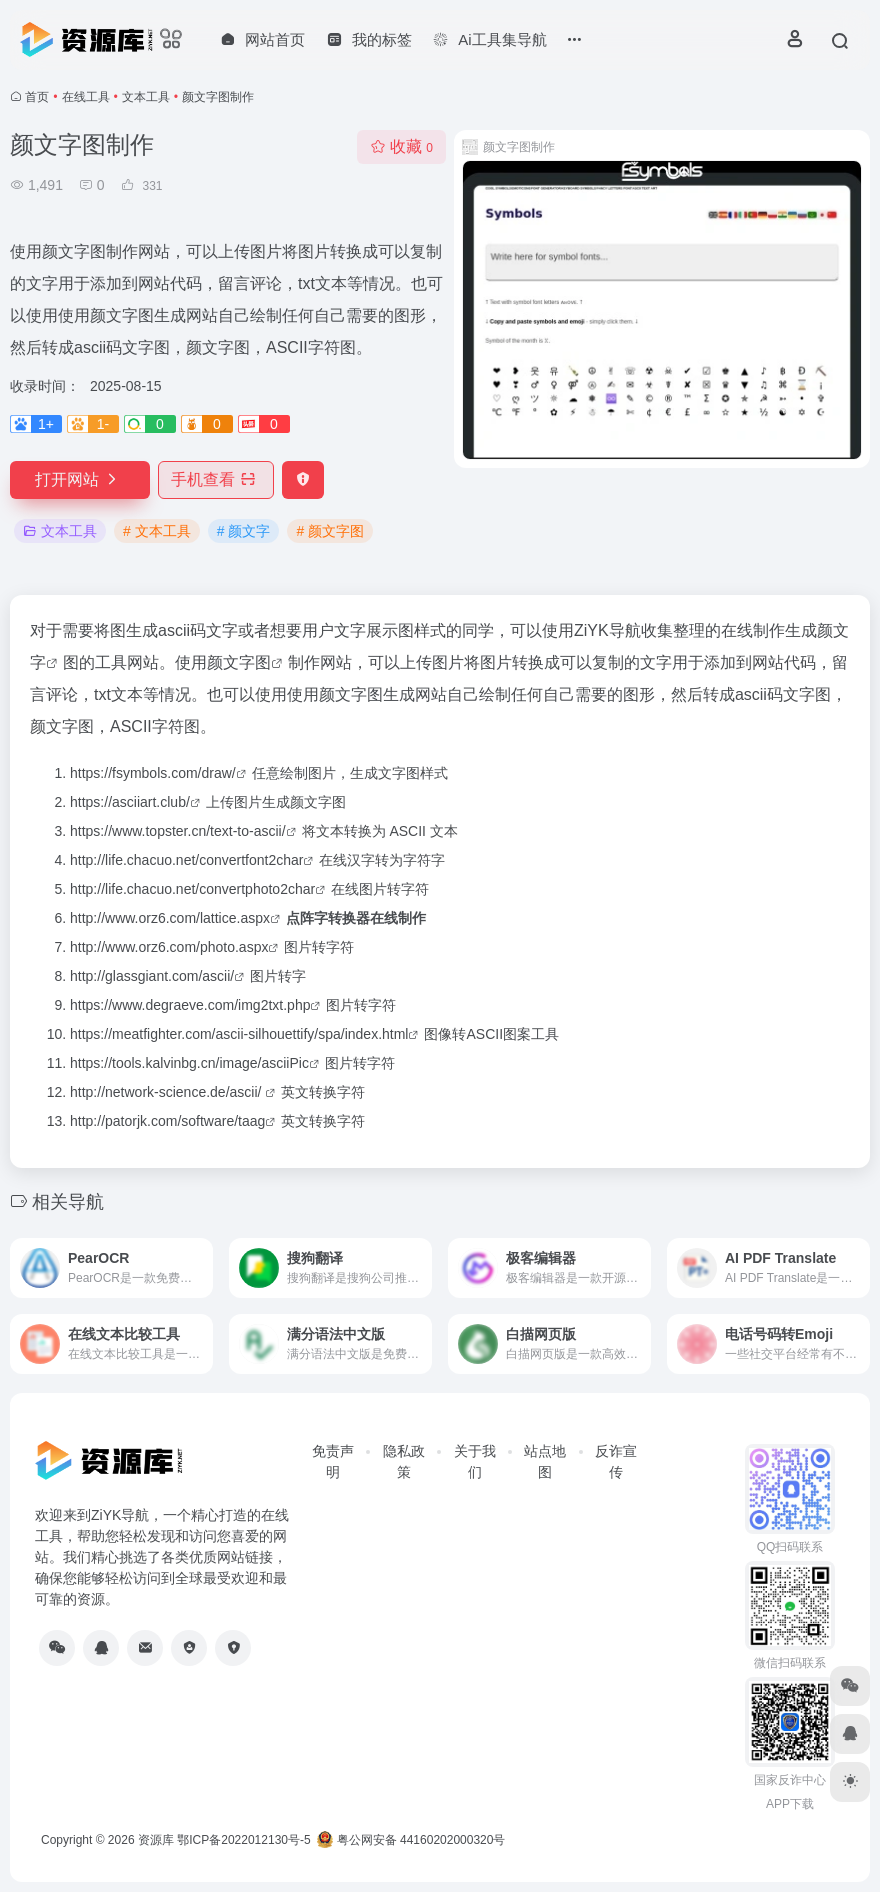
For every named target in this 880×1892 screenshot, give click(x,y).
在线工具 (86, 97)
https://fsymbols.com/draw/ (153, 773)
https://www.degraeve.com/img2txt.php (190, 1005)
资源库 (156, 1840)
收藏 (401, 146)
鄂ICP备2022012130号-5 (243, 1840)
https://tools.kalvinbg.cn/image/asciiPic (189, 1063)
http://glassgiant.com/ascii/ (152, 976)
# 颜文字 (244, 531)
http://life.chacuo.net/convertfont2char (186, 860)
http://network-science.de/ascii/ (167, 1092)
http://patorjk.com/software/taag (167, 1121)
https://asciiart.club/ (130, 802)
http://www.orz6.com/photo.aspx (169, 947)
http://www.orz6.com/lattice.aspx (170, 918)
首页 (37, 97)
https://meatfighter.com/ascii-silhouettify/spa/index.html (239, 1034)
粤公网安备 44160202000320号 (411, 1840)
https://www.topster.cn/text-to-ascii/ (178, 831)
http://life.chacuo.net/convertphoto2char (192, 889)
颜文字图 (239, 662)
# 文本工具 (157, 531)
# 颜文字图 (330, 531)
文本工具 (146, 97)
